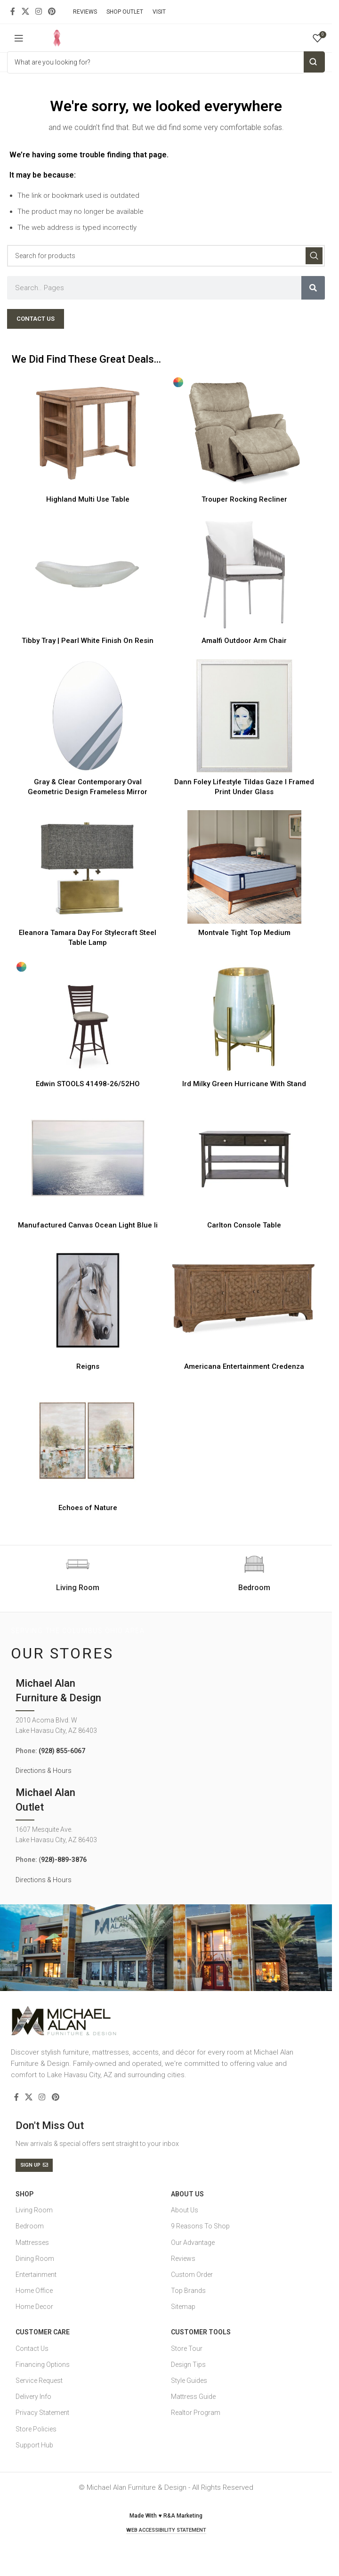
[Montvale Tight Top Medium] (245, 867)
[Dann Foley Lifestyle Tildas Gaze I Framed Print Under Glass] (245, 716)
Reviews (183, 2258)
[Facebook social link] (12, 11)
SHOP (24, 2194)
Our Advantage (193, 2242)
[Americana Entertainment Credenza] (245, 1300)
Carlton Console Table (244, 1225)
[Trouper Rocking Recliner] (245, 433)
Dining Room (35, 2258)
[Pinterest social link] (52, 11)
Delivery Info (33, 2396)
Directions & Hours (44, 1770)
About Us (187, 2194)
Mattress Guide (193, 2396)
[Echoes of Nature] (88, 1442)
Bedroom (30, 2226)
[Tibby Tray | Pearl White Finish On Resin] (88, 575)
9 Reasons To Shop (200, 2226)
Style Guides (189, 2380)
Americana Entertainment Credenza (244, 1366)
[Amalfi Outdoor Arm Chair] (245, 575)
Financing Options (43, 2364)
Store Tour (186, 2348)
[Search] (166, 256)
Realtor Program (195, 2412)
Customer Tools (201, 2332)
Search (314, 62)
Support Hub (34, 2445)
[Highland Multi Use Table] (88, 433)
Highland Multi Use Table (87, 499)
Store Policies (36, 2429)
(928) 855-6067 (62, 1751)
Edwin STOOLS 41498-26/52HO (88, 1084)
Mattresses (32, 2242)
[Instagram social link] (38, 11)
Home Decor (34, 2306)
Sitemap (183, 2306)
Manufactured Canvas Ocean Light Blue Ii (88, 1225)
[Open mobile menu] (18, 38)
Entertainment (36, 2274)
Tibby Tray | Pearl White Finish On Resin (87, 640)
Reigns (87, 1366)
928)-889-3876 (64, 1859)
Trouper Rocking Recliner (244, 499)
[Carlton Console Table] (245, 1159)
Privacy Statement (42, 2412)
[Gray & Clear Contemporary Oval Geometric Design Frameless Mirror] (88, 716)
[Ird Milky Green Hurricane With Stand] (245, 1018)
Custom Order (192, 2274)
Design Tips (188, 2364)
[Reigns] (88, 1300)
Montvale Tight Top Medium (244, 932)
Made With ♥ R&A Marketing (165, 2515)
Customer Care (43, 2332)
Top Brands (188, 2290)
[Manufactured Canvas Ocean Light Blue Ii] (88, 1159)
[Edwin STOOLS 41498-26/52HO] (88, 1018)
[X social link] (25, 11)
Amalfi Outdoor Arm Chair (244, 640)
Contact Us (32, 2348)
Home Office (34, 2290)
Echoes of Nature (87, 1507)
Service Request (39, 2380)
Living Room (34, 2210)
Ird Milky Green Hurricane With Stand (244, 1084)
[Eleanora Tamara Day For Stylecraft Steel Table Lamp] (88, 867)
